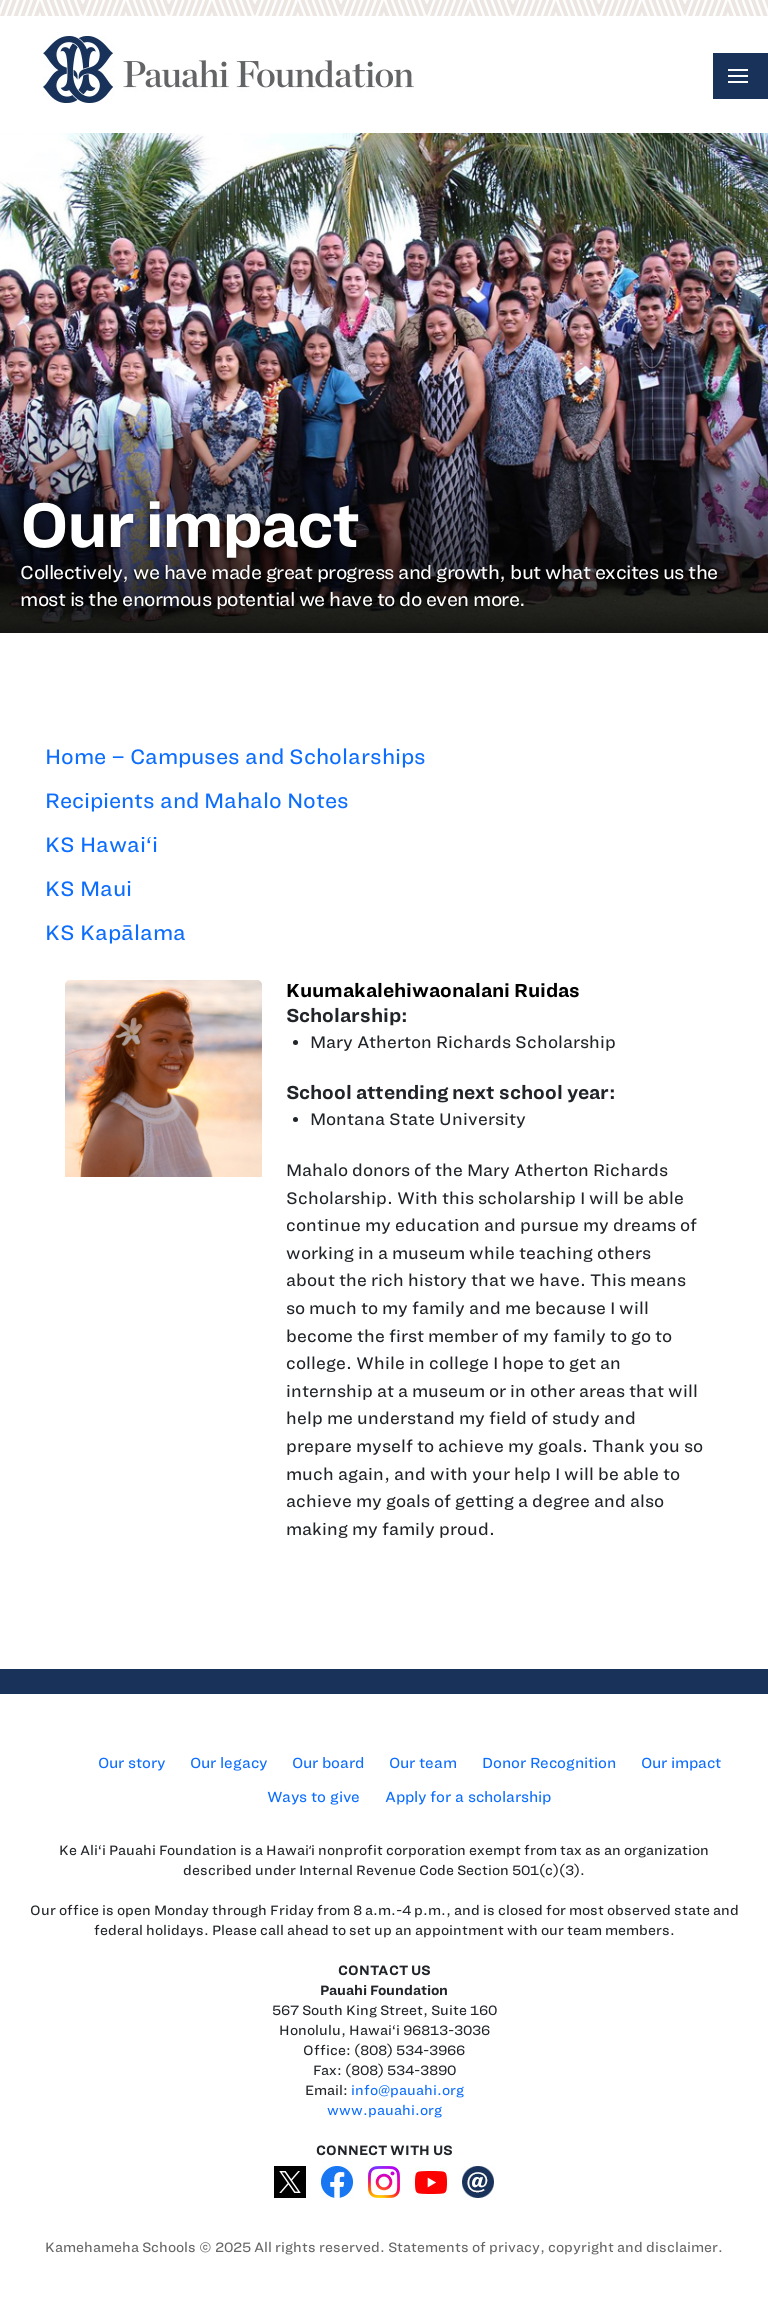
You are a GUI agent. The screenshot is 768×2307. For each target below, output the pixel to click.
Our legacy (228, 1763)
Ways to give (313, 1797)
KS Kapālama (115, 932)
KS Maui (88, 888)
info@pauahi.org (407, 2090)
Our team (423, 1763)
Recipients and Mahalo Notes (197, 800)
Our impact (681, 1763)
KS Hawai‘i (101, 844)
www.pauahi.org (384, 2110)
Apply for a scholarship (468, 1797)
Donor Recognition (549, 1763)
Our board (328, 1763)
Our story (131, 1763)
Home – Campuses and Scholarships (235, 756)
